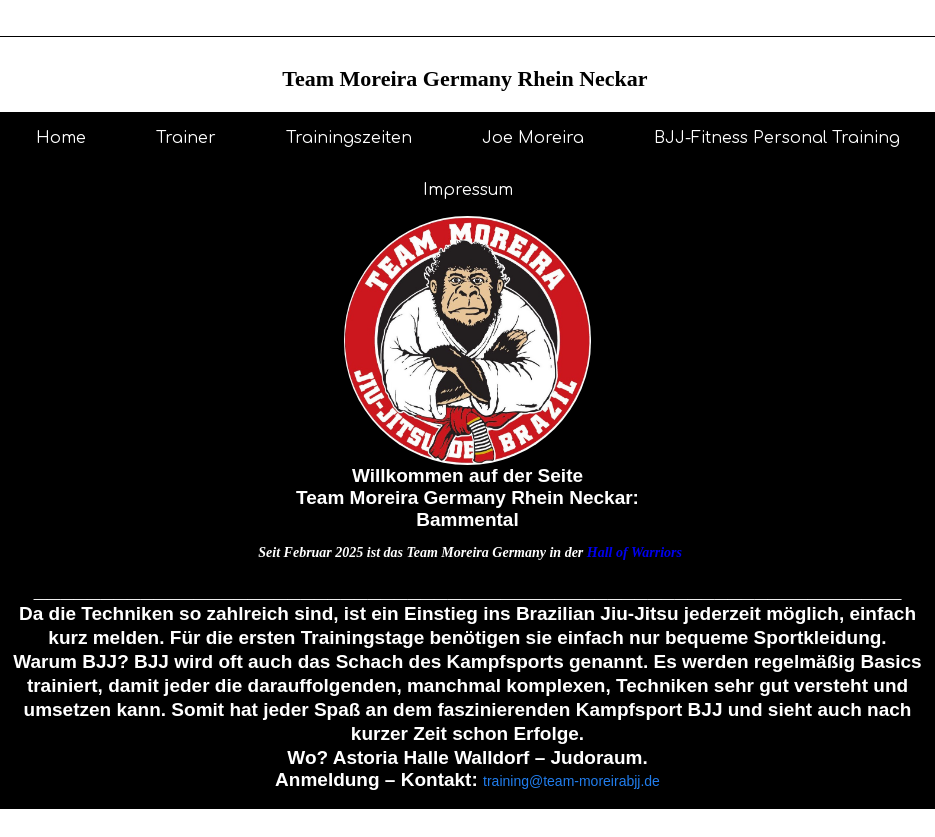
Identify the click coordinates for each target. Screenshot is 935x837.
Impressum (468, 190)
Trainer (186, 138)
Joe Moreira (533, 138)
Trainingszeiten (349, 138)
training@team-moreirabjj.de (571, 781)
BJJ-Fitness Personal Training (777, 138)
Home (61, 138)
